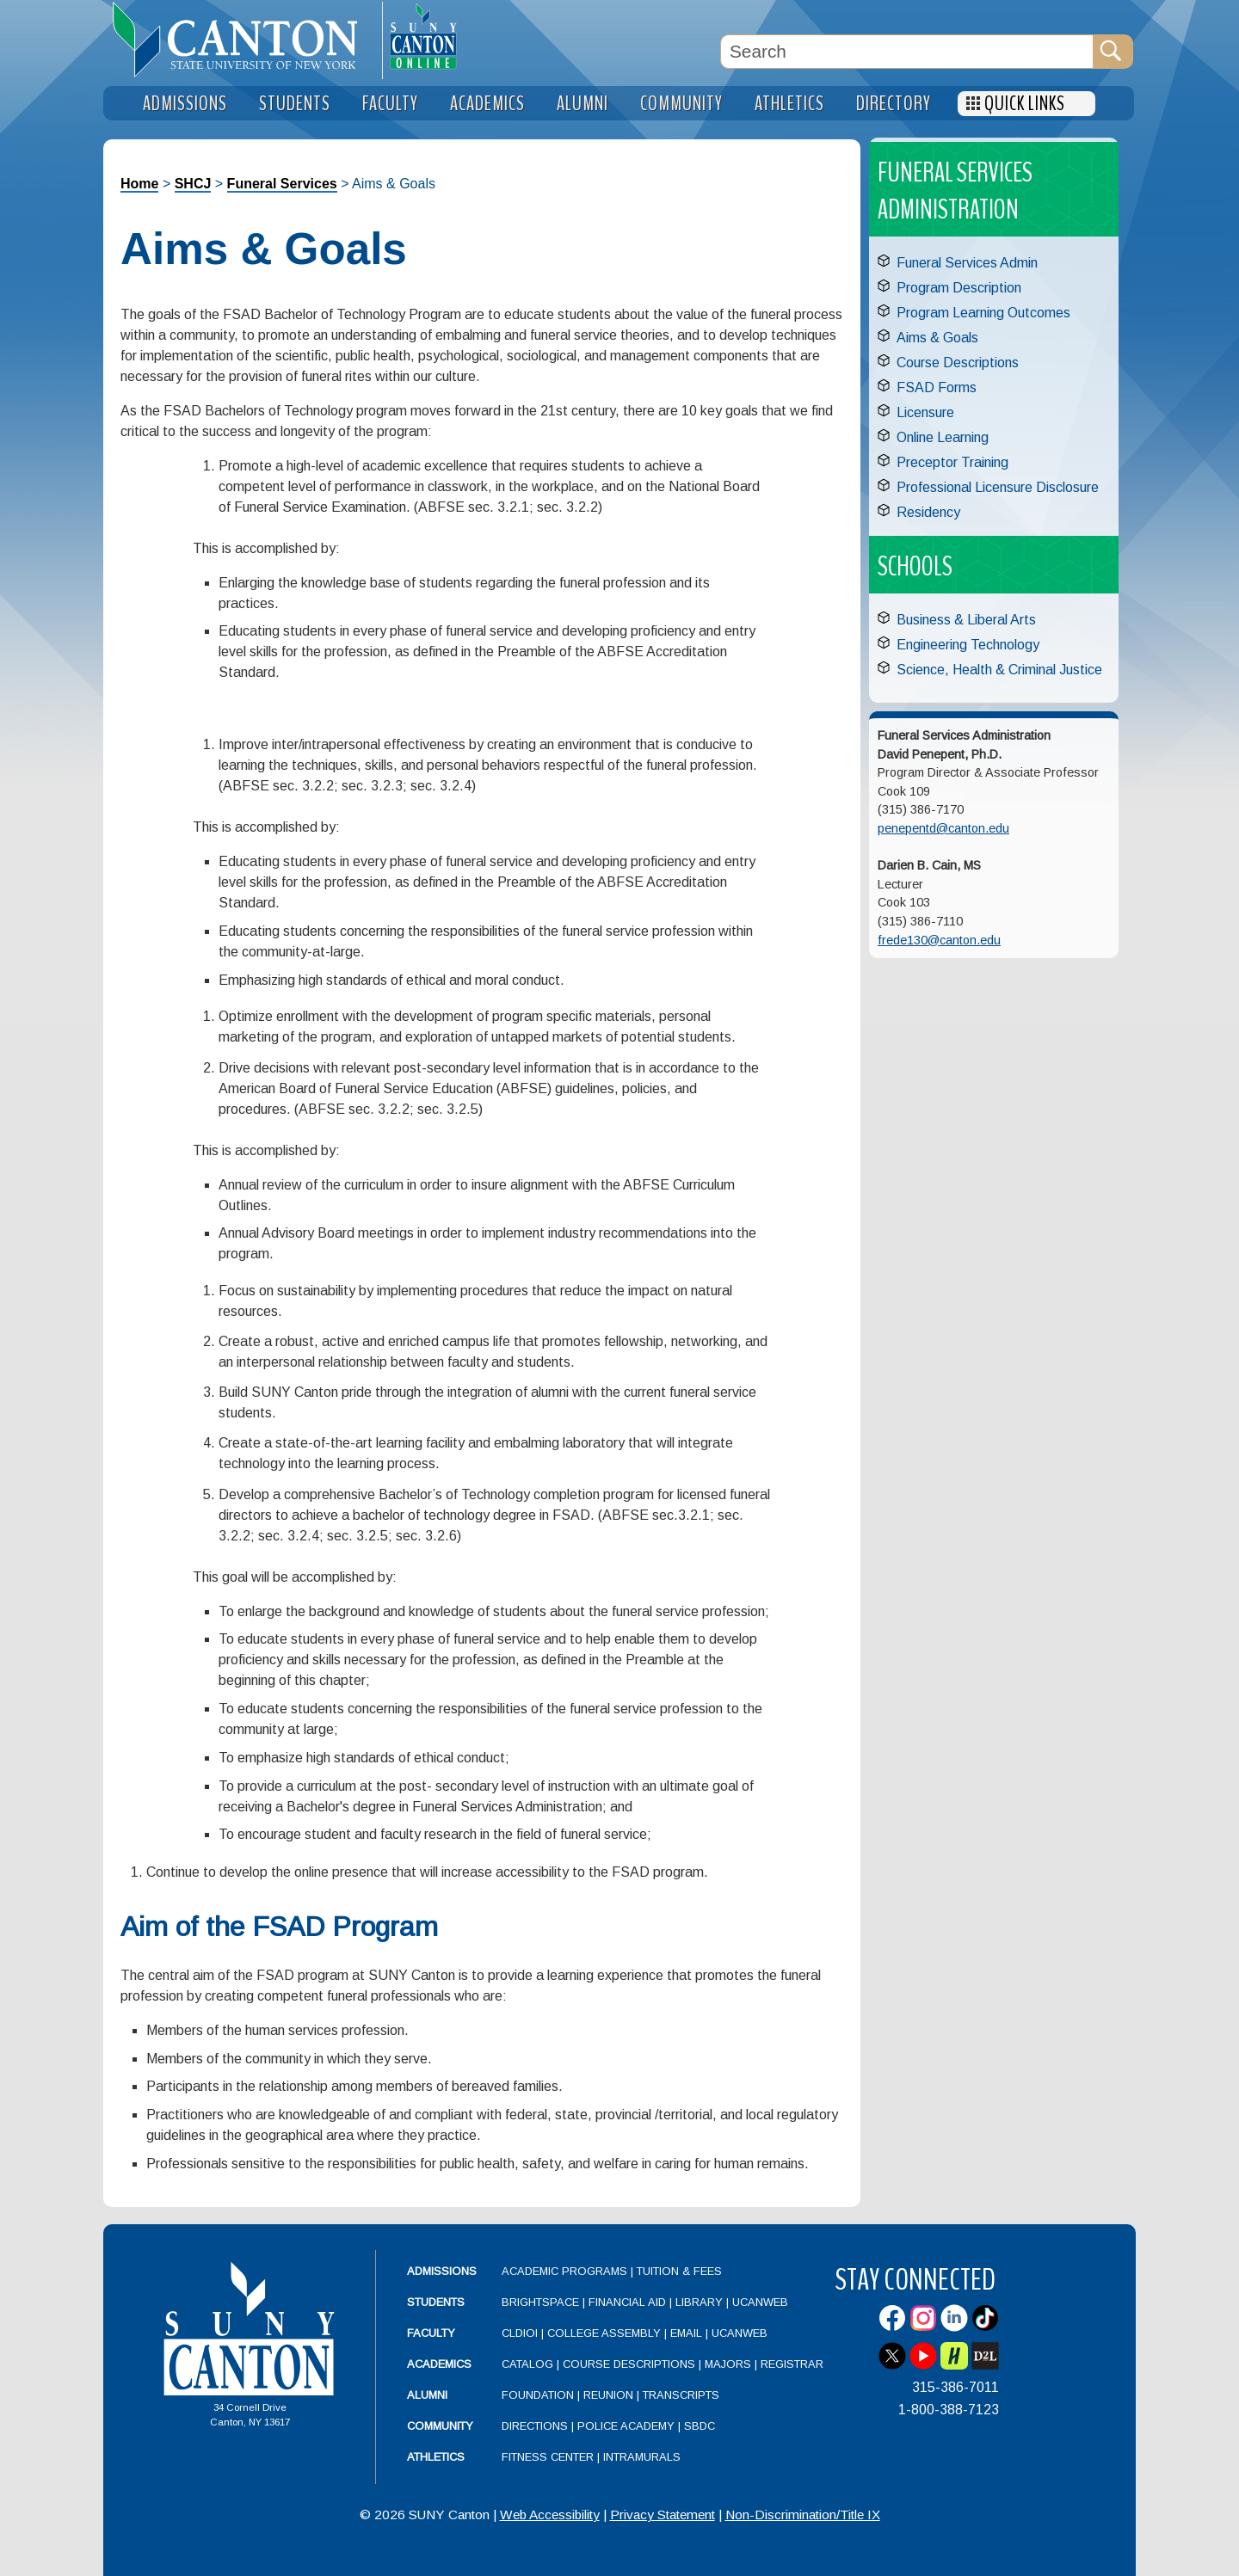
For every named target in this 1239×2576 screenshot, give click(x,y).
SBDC (699, 2425)
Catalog (527, 2364)
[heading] (242, 39)
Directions (535, 2425)
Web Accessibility (550, 2514)
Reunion (608, 2394)
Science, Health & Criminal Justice (999, 669)
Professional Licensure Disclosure (998, 487)
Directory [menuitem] (893, 103)
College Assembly (604, 2333)
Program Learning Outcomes (983, 312)
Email (686, 2333)
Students (436, 2302)
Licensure (925, 412)
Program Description (959, 287)
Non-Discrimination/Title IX (802, 2514)
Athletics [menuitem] (789, 103)
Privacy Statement (662, 2514)
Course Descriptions (958, 362)
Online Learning (943, 437)
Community (440, 2425)
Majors (728, 2364)
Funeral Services (282, 183)
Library (699, 2302)
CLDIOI (520, 2333)
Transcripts (681, 2394)
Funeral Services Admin (967, 262)
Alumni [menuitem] (582, 103)
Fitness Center (548, 2456)
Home (139, 183)
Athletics (436, 2456)
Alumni (427, 2394)
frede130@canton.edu (939, 940)
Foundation (538, 2394)
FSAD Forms (937, 387)
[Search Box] (907, 51)
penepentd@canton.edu (943, 828)
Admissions (442, 2271)
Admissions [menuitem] (185, 103)
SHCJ (193, 183)
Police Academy (626, 2425)
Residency (928, 512)
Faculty (431, 2333)
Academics (439, 2364)
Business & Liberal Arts (966, 619)
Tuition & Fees (679, 2271)
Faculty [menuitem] (390, 103)
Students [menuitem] (294, 103)
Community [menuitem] (681, 103)
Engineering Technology (968, 644)
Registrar (792, 2364)
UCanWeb (760, 2302)
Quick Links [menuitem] (1024, 103)
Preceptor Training (952, 462)
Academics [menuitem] (487, 103)
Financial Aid (627, 2302)
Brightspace (540, 2302)
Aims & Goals (937, 337)
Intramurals (642, 2456)
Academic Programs (566, 2271)
